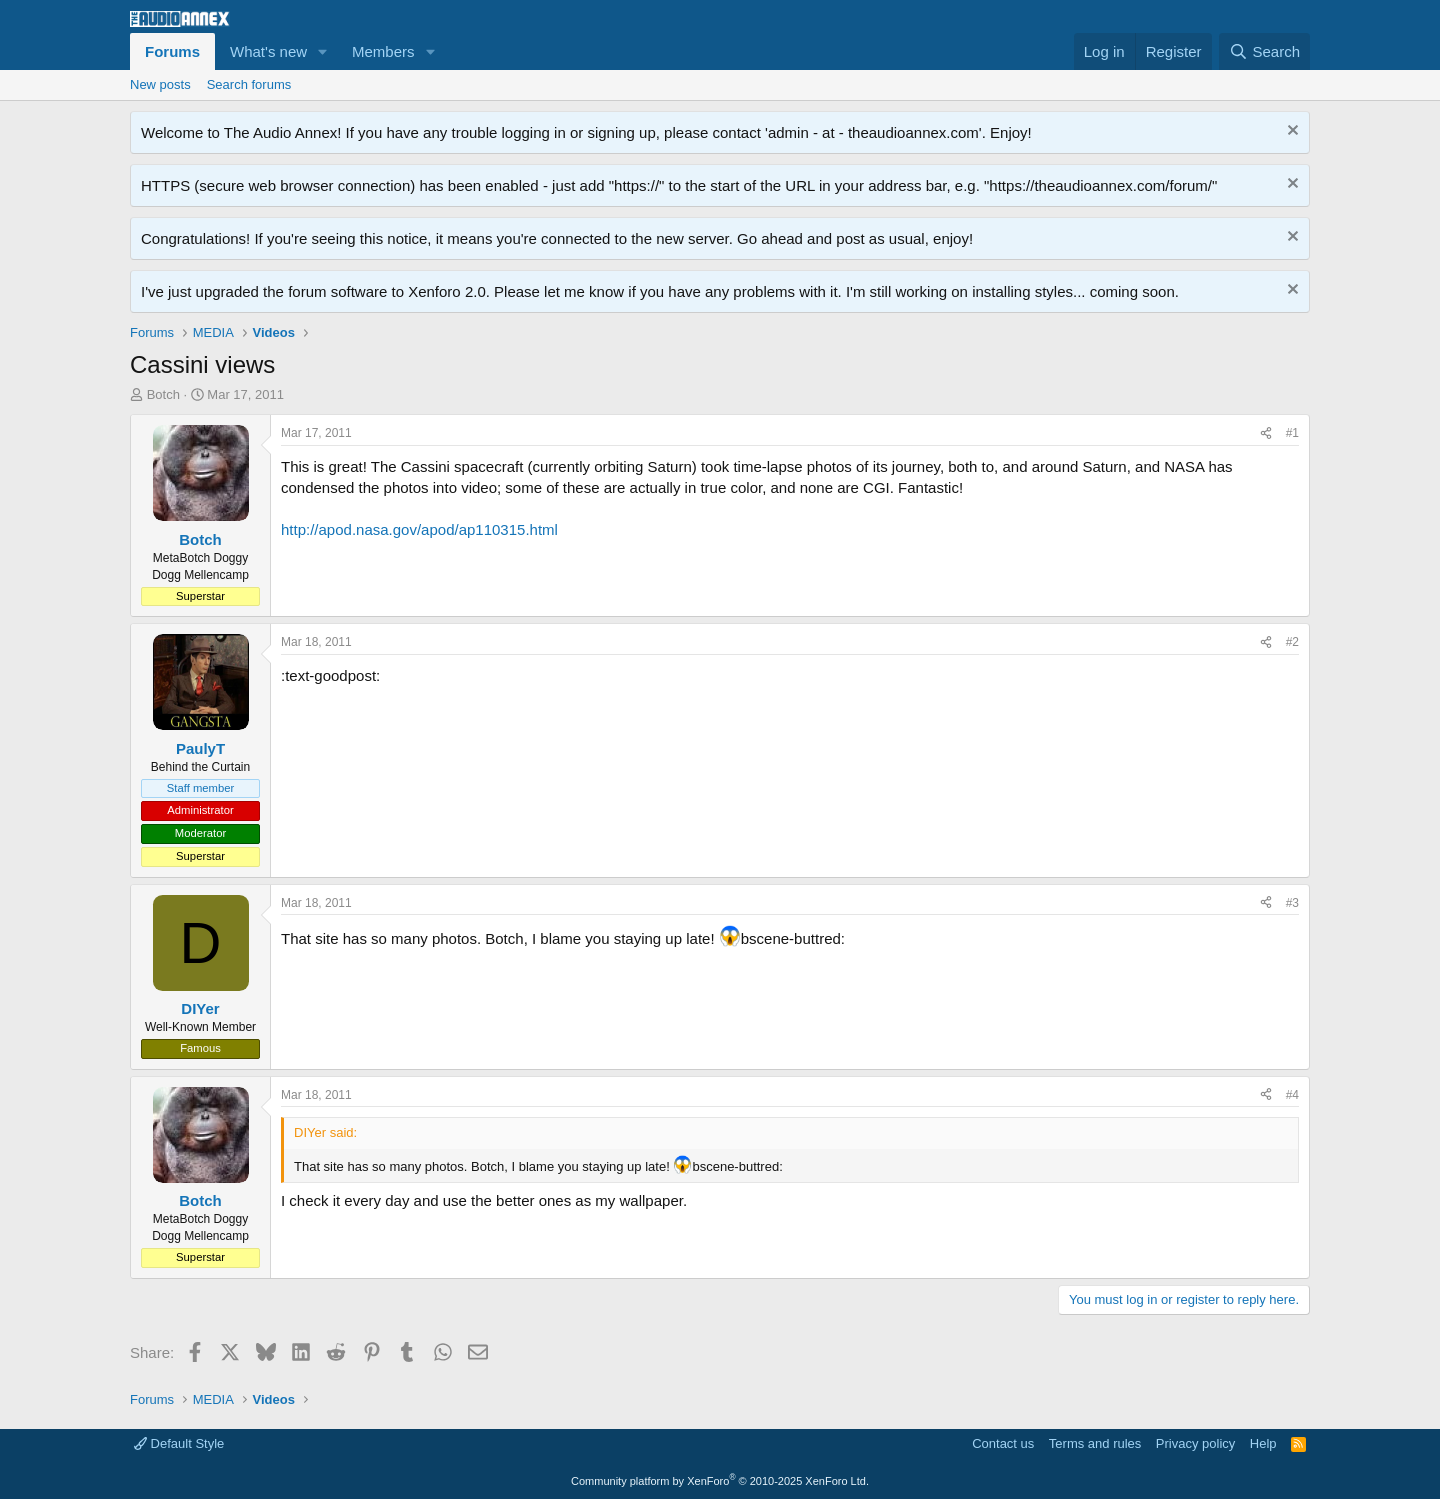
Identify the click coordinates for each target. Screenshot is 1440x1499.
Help (1263, 1443)
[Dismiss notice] (1290, 132)
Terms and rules (1095, 1443)
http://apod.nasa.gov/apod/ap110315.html (419, 529)
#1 (1292, 433)
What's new (268, 51)
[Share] (1266, 433)
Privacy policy (1195, 1443)
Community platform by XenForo (720, 1481)
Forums (172, 51)
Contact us (1003, 1443)
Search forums (249, 84)
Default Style (179, 1443)
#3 (1292, 903)
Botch (163, 394)
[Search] (1264, 51)
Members (383, 51)
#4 (1292, 1095)
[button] (323, 51)
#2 (1292, 642)
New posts (160, 84)
